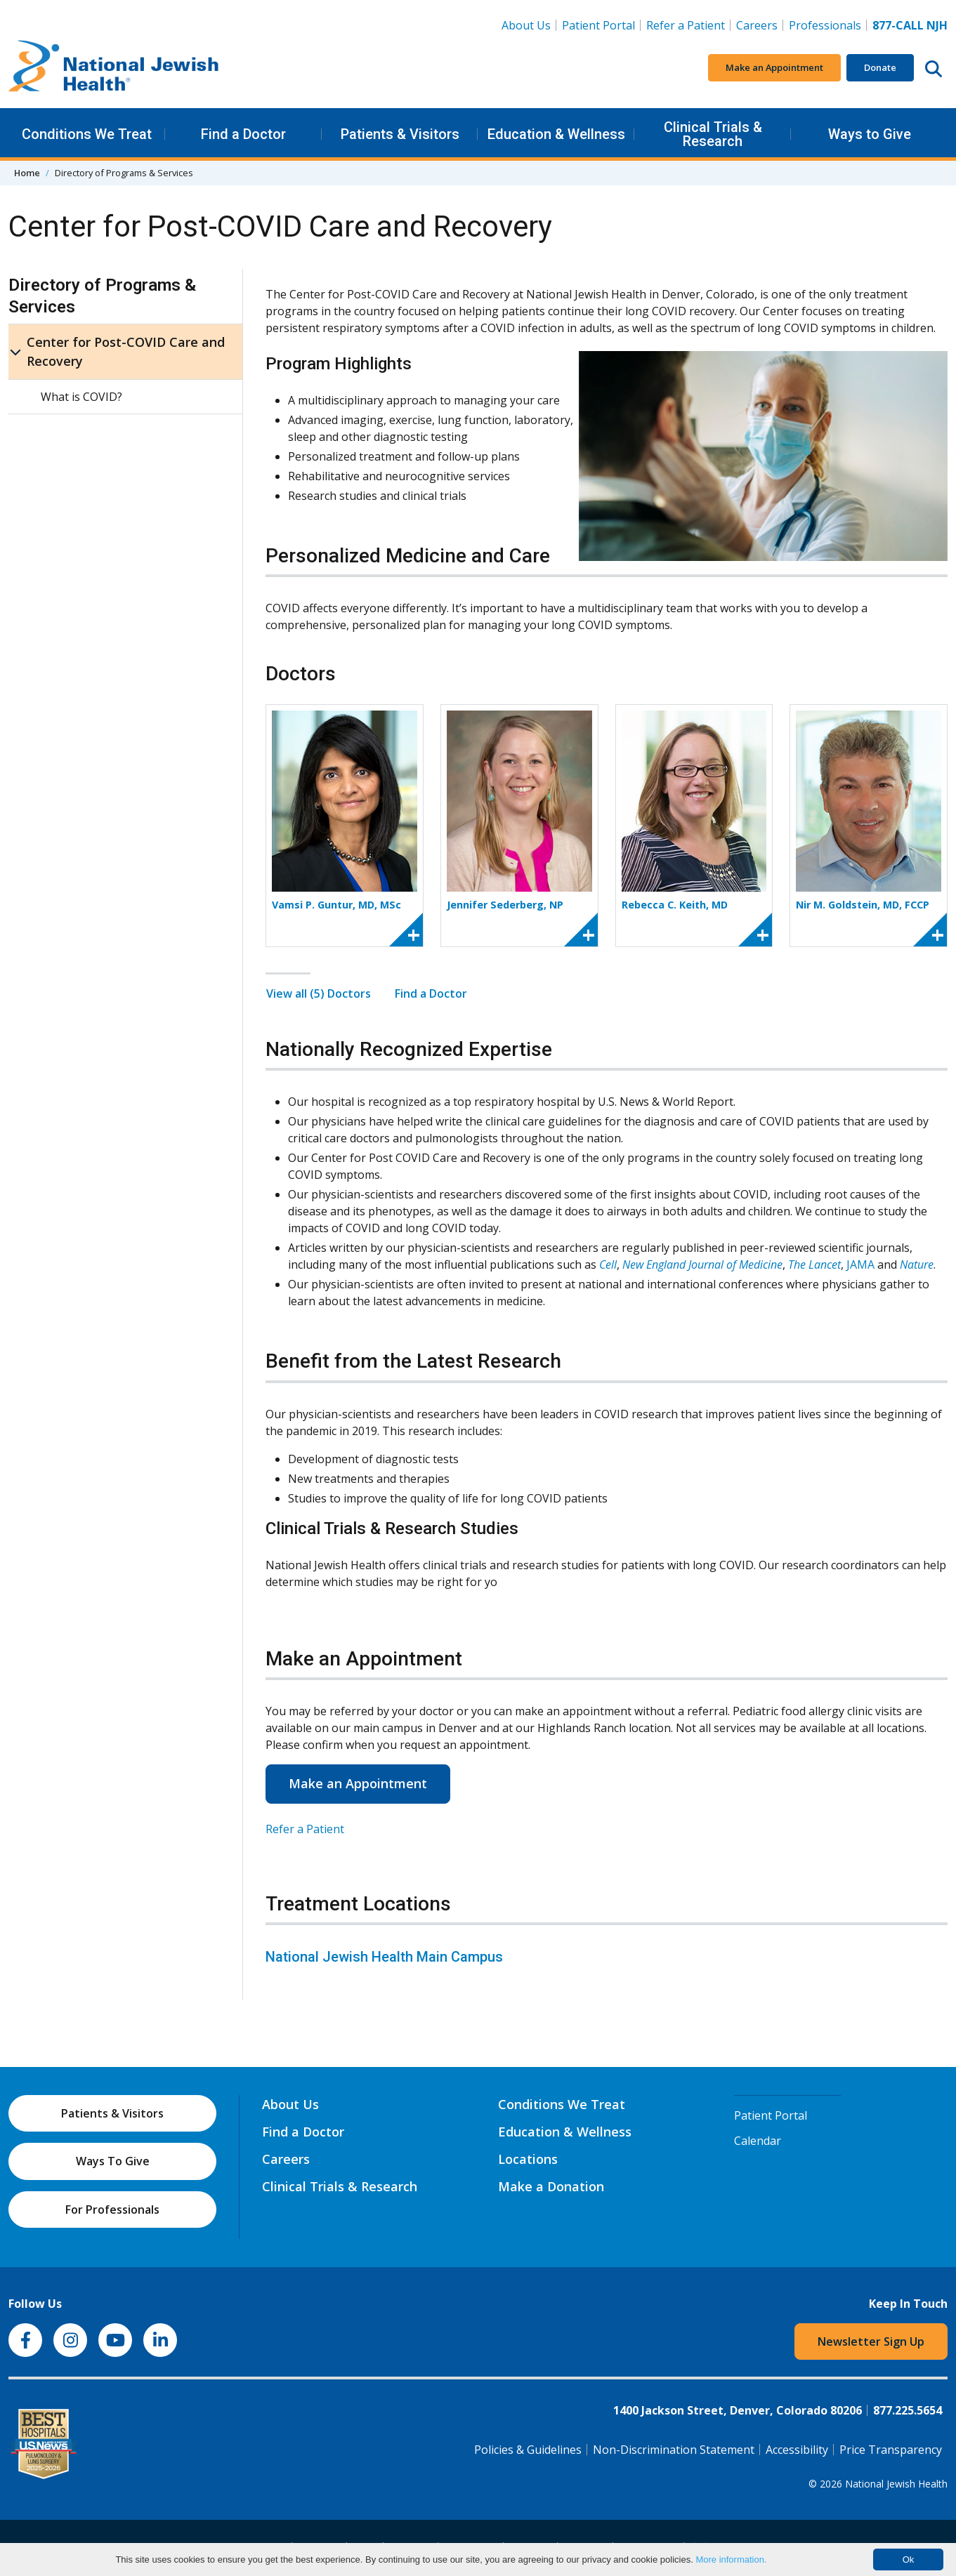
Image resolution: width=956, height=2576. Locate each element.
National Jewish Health (896, 2483)
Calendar (757, 2140)
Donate (880, 67)
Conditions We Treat (87, 134)
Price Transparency (890, 2449)
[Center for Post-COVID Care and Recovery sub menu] (15, 351)
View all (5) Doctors (318, 993)
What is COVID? (81, 396)
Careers (759, 24)
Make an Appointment (774, 67)
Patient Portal (598, 25)
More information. (730, 2559)
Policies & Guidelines (528, 2449)
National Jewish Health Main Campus (384, 1956)
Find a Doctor (243, 134)
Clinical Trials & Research (713, 134)
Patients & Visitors (400, 134)
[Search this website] (933, 68)
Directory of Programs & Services (102, 296)
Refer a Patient (685, 25)
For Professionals (112, 2209)
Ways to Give (869, 134)
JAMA (860, 1264)
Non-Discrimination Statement (673, 2449)
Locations (528, 2159)
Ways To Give (113, 2161)
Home (27, 172)
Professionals (825, 25)
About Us (526, 25)
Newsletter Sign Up (871, 2341)
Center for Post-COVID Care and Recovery (126, 351)
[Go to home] (113, 68)
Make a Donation (551, 2186)
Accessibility (797, 2449)
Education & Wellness (556, 134)
